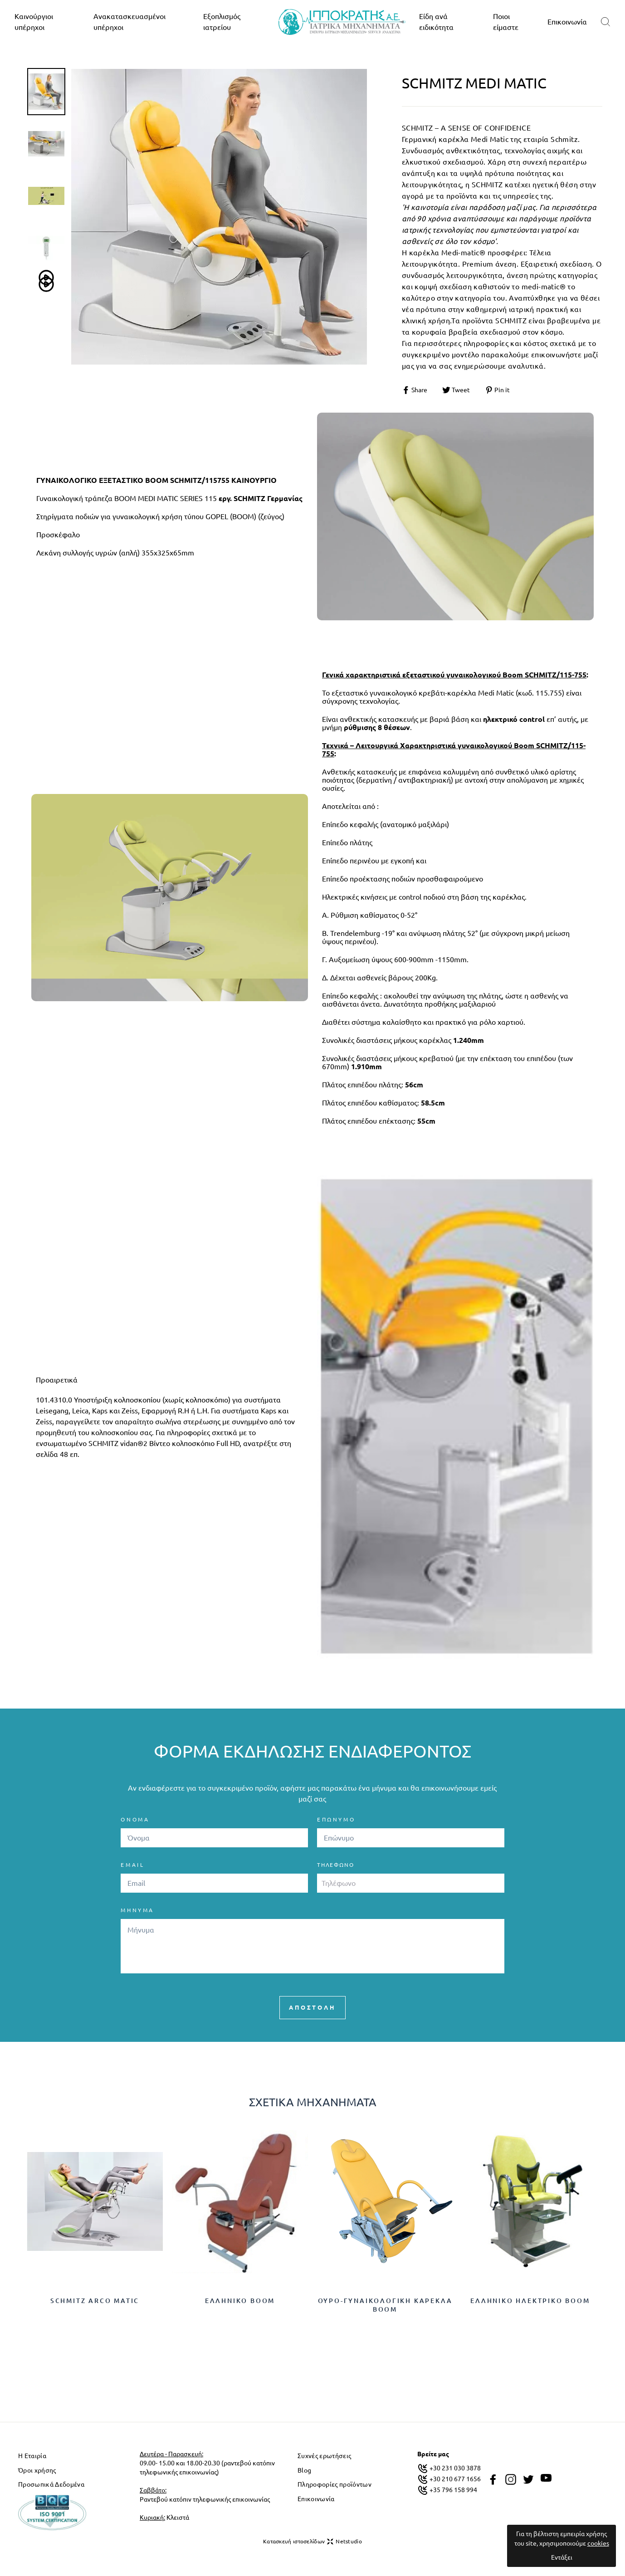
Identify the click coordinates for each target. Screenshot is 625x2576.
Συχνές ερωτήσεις (324, 2455)
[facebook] (493, 2479)
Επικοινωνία (567, 22)
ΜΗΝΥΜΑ (137, 1910)
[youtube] (546, 2478)
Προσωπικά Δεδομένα (51, 2484)
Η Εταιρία (32, 2455)
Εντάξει (561, 2557)
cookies (598, 2543)
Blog (304, 2470)
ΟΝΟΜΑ (135, 1819)
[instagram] (510, 2479)
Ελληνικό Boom (240, 2300)
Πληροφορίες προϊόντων (334, 2484)
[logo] (341, 22)
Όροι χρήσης (37, 2470)
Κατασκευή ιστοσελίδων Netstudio (312, 2541)
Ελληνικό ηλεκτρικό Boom (530, 2300)
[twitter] (528, 2479)
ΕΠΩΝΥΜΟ (336, 1819)
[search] (605, 22)
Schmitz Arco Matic (94, 2300)
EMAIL (132, 1865)
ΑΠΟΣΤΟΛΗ (312, 2007)
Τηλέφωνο (335, 1865)
